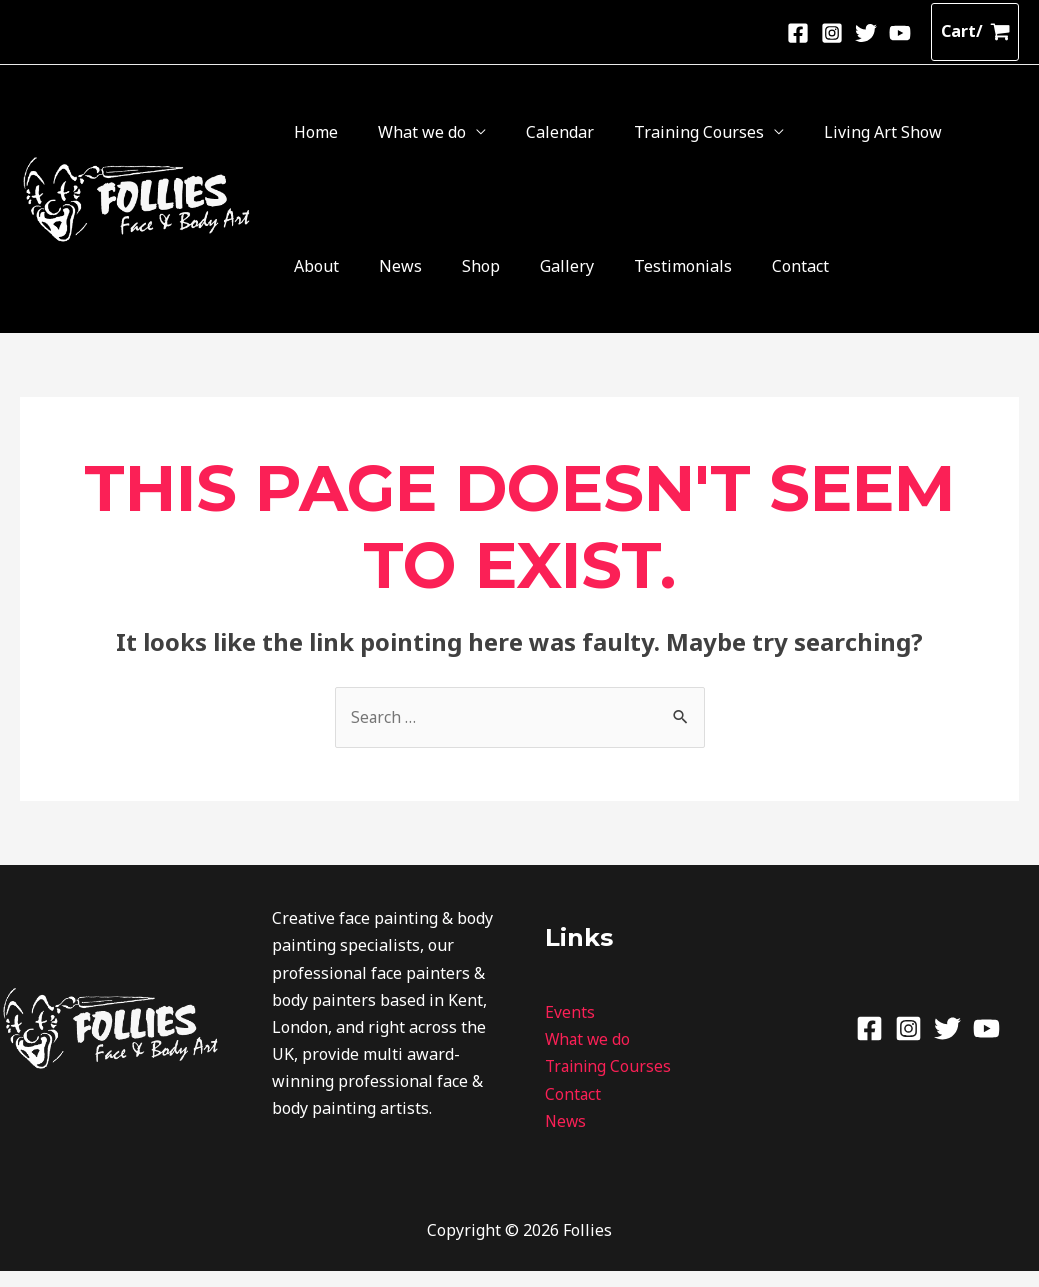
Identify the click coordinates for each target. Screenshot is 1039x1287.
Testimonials (327, 278)
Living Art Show (739, 136)
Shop (929, 136)
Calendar (480, 136)
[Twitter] (866, 33)
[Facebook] (798, 33)
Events (570, 1029)
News (880, 136)
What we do (374, 136)
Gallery (983, 136)
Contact (412, 278)
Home (300, 136)
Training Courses (587, 136)
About (828, 136)
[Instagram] (832, 33)
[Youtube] (900, 33)
